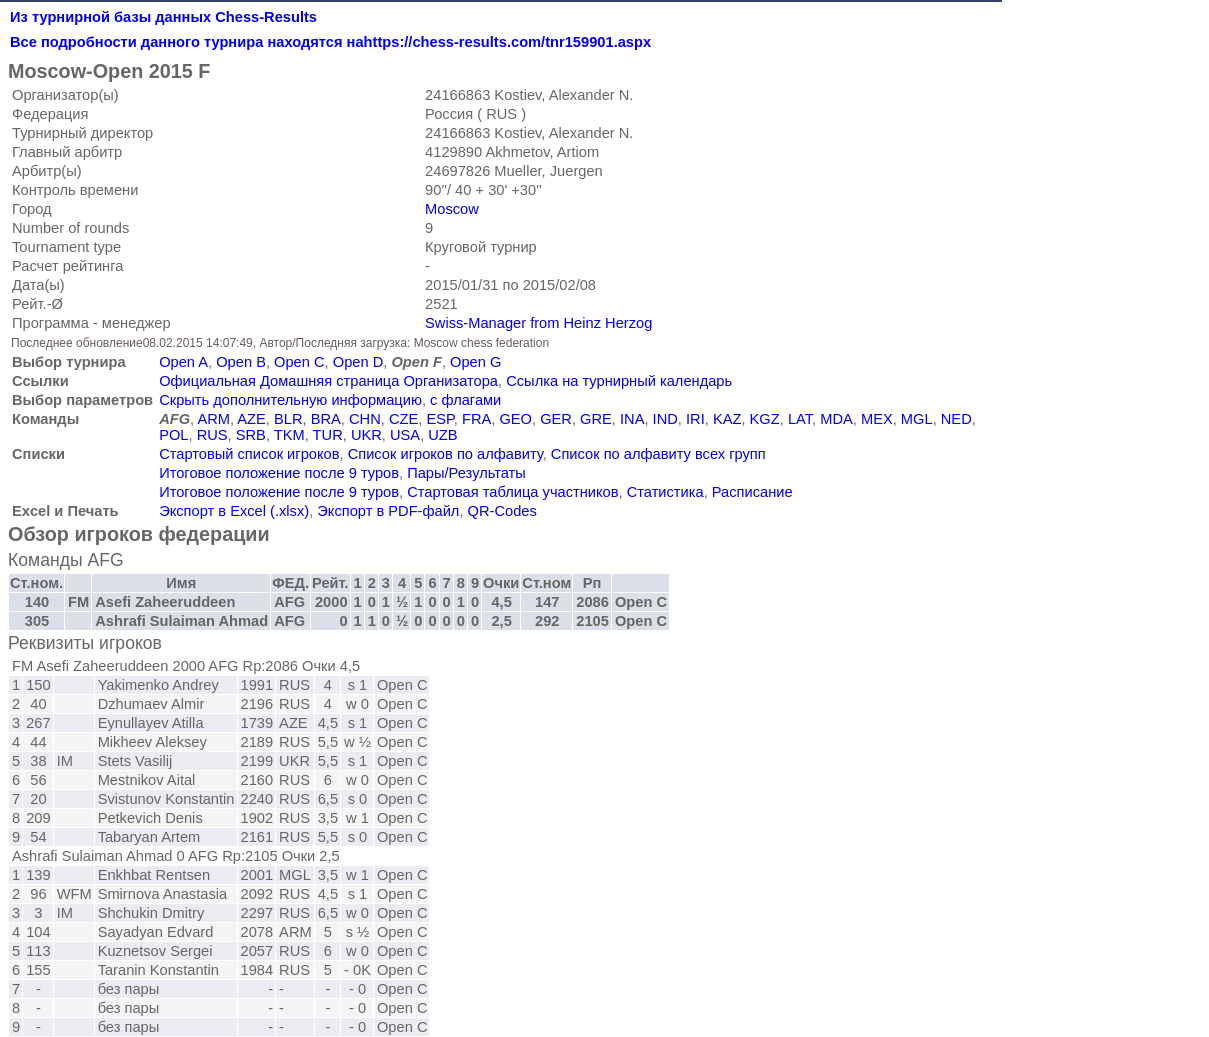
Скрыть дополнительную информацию (290, 400)
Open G (475, 362)
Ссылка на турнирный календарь (619, 381)
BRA (326, 419)
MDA (836, 419)
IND (665, 419)
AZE (251, 419)
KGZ (765, 419)
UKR (366, 435)
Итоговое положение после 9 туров (279, 473)
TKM (289, 435)
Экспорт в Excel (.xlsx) (234, 511)
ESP (439, 419)
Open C (299, 362)
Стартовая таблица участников (512, 492)
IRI (695, 419)
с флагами (465, 400)
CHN (365, 419)
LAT (800, 419)
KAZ (727, 419)
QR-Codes (502, 511)
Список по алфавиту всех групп (658, 454)
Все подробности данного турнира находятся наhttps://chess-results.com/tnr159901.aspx (330, 42)
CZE (403, 419)
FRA (476, 419)
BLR (288, 419)
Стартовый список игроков (249, 454)
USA (405, 435)
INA (632, 419)
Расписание (752, 492)
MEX (877, 419)
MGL (917, 419)
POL (173, 435)
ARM (213, 419)
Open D (358, 362)
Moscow (452, 209)
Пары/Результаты (466, 473)
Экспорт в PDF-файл (388, 511)
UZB (442, 435)
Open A (183, 362)
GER (556, 419)
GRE (596, 419)
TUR (328, 435)
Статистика (665, 492)
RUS (212, 435)
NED (956, 419)
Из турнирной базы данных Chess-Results (163, 17)
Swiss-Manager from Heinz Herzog (538, 323)
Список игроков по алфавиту (445, 454)
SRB (251, 435)
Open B (241, 362)
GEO (515, 419)
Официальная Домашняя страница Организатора (328, 381)
